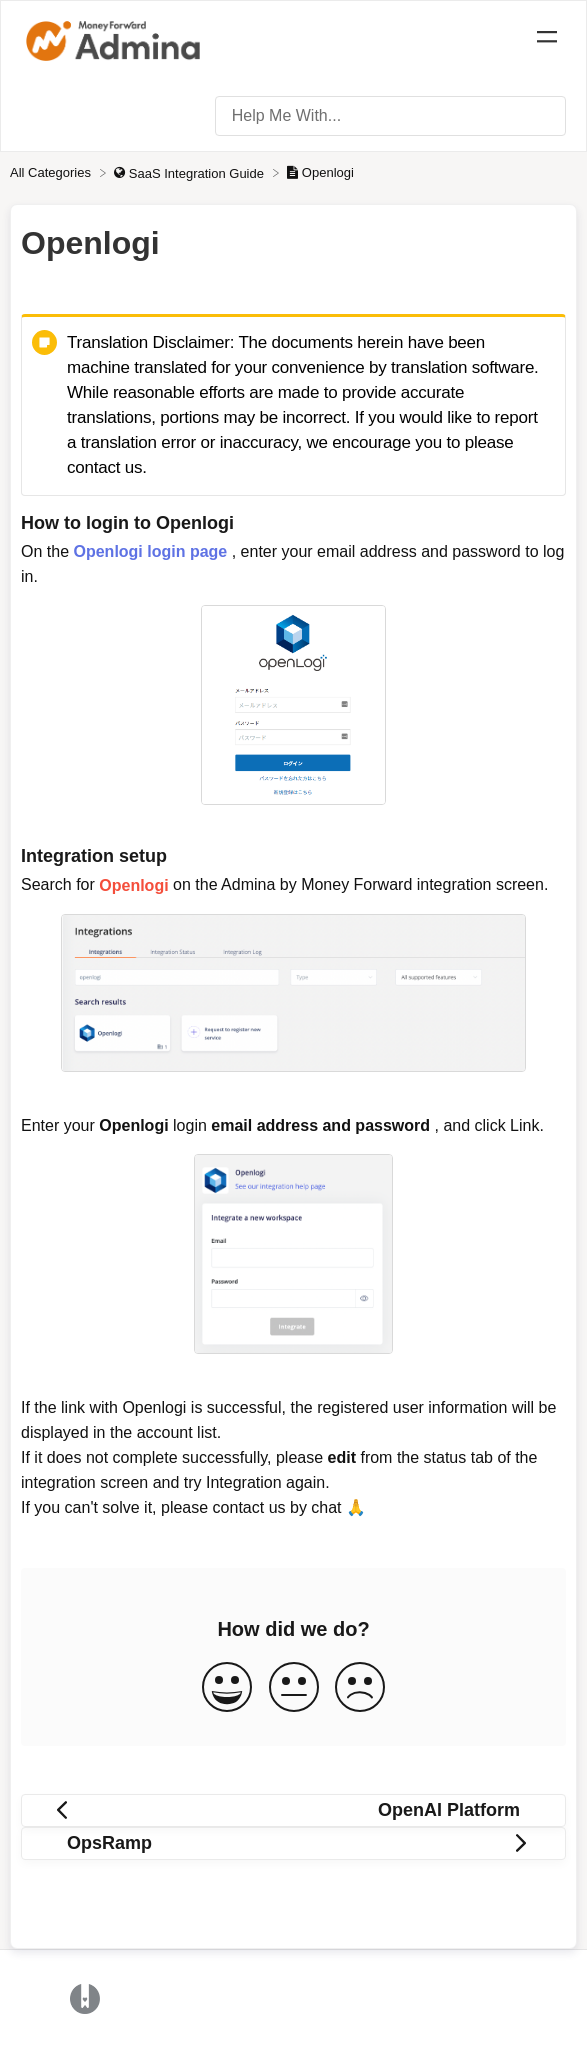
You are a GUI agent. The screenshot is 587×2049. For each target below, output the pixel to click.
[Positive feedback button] (227, 1688)
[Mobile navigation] (547, 40)
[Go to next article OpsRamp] (293, 1843)
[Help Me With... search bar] (390, 116)
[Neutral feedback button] (294, 1688)
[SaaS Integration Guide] (190, 172)
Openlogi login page (150, 551)
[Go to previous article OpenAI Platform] (293, 1810)
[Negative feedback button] (360, 1688)
